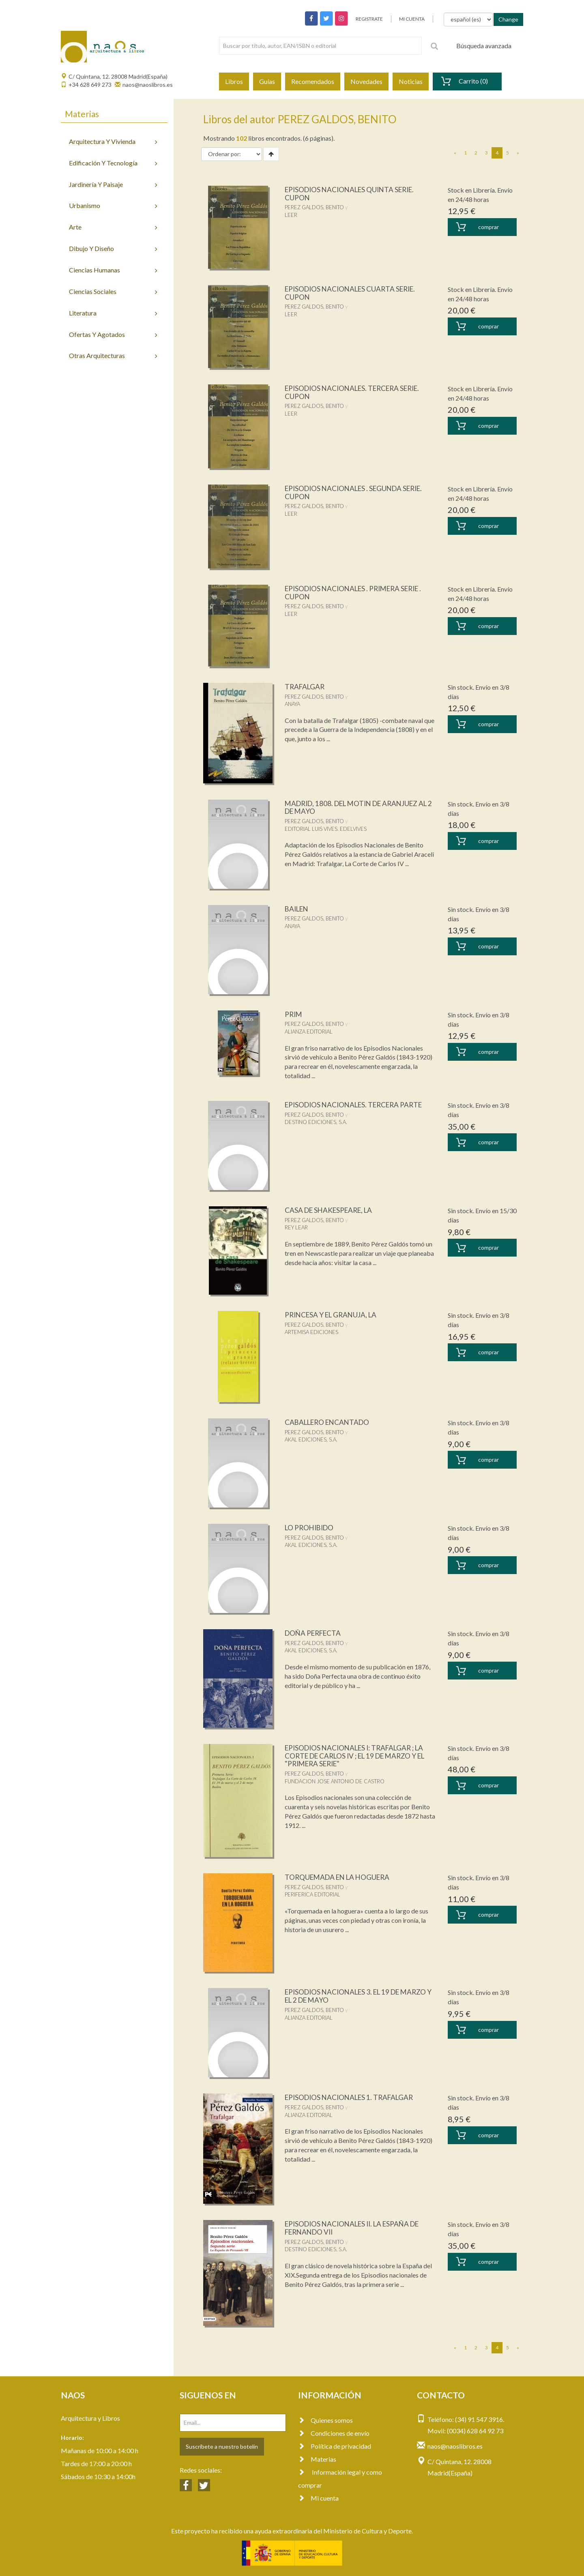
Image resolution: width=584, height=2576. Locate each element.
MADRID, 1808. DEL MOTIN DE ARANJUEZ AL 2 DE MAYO (356, 807)
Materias (317, 2459)
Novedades (366, 81)
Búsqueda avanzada (483, 45)
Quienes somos (325, 2420)
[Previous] (455, 153)
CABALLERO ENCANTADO (330, 1422)
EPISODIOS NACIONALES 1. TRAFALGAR (353, 2097)
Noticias (411, 81)
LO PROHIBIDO (311, 1527)
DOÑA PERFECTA (315, 1632)
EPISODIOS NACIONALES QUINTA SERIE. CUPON (353, 193)
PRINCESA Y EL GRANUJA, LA (333, 1314)
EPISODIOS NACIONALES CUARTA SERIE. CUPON (354, 292)
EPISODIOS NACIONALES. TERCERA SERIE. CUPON (357, 392)
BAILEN (298, 908)
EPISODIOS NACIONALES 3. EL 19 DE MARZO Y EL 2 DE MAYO (360, 1995)
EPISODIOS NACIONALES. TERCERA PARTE (358, 1104)
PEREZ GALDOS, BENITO (314, 207)
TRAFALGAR (306, 686)
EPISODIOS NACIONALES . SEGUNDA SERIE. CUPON (358, 492)
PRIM (294, 1014)
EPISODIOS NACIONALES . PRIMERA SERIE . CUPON (358, 592)
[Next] (518, 153)
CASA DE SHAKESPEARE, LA (331, 1209)
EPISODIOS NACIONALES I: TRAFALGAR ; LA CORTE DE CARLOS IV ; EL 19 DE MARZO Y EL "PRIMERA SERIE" (360, 1755)
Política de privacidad (334, 2446)
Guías (267, 81)
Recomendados (312, 81)
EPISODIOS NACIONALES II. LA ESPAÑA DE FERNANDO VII (356, 2227)
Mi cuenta (318, 2498)
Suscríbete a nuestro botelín (222, 2446)
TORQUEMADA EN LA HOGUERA (340, 1876)
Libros (234, 81)
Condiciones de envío (333, 2433)
